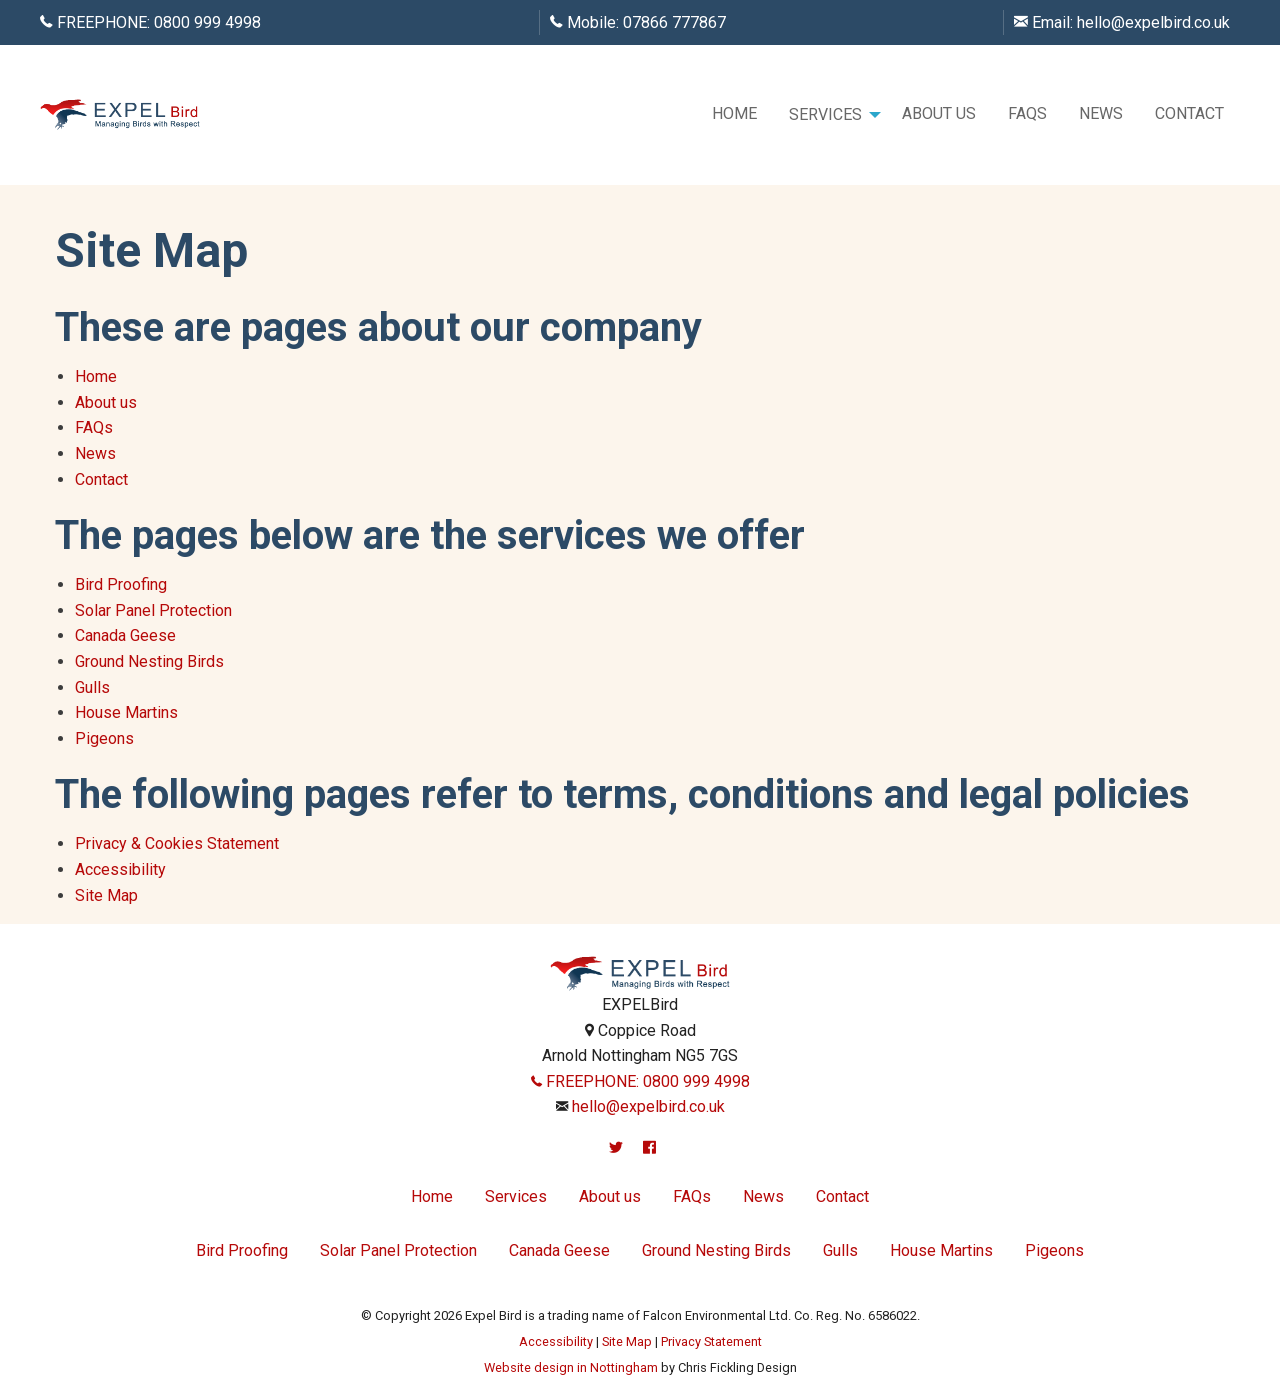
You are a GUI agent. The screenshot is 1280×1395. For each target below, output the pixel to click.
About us (939, 113)
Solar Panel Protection (153, 610)
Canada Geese (125, 635)
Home (734, 113)
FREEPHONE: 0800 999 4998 (640, 1081)
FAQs (1027, 113)
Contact (1189, 113)
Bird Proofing (121, 584)
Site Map (106, 895)
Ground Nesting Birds (149, 661)
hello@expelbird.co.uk (1153, 22)
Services (825, 114)
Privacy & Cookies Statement (177, 843)
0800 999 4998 (207, 22)
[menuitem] (734, 114)
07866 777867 (674, 22)
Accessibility (120, 869)
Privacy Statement (711, 1341)
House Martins (126, 712)
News (1101, 113)
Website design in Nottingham (571, 1367)
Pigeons (104, 738)
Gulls (92, 687)
